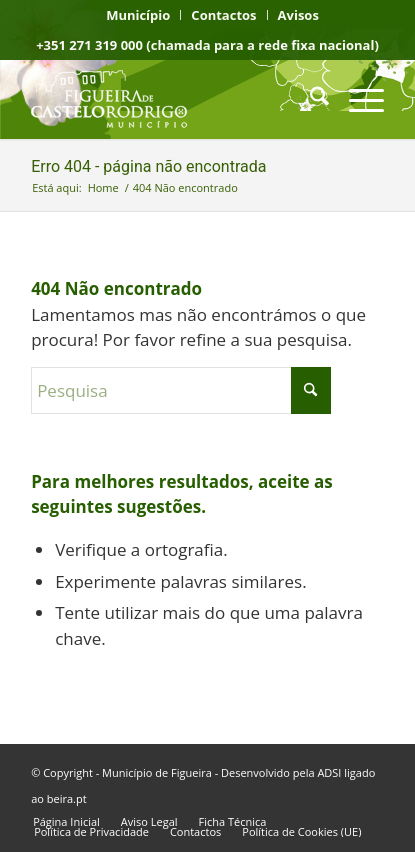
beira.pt (67, 798)
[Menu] (356, 99)
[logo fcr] (172, 99)
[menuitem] (138, 15)
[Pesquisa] (309, 99)
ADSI (329, 772)
